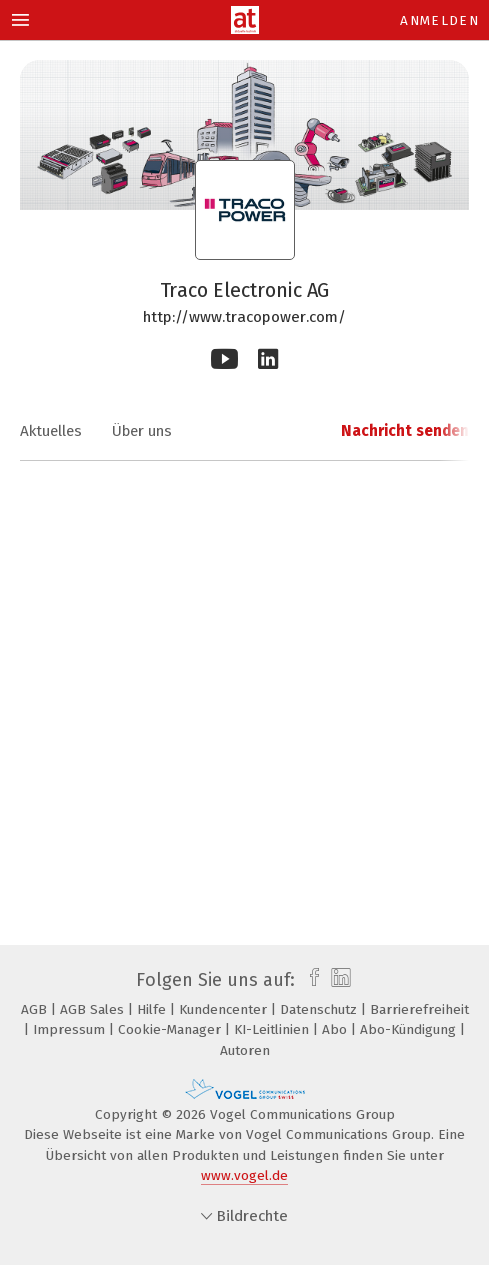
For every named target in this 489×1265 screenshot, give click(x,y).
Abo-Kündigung (410, 1029)
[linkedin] (338, 980)
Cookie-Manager (171, 1029)
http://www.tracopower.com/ (244, 317)
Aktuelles (51, 431)
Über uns (142, 431)
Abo (336, 1029)
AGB (36, 1009)
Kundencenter (225, 1009)
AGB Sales (94, 1009)
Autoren (245, 1050)
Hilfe (153, 1009)
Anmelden (439, 20)
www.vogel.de (244, 1175)
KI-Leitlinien (273, 1029)
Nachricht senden (405, 431)
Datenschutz (320, 1009)
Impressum (71, 1029)
